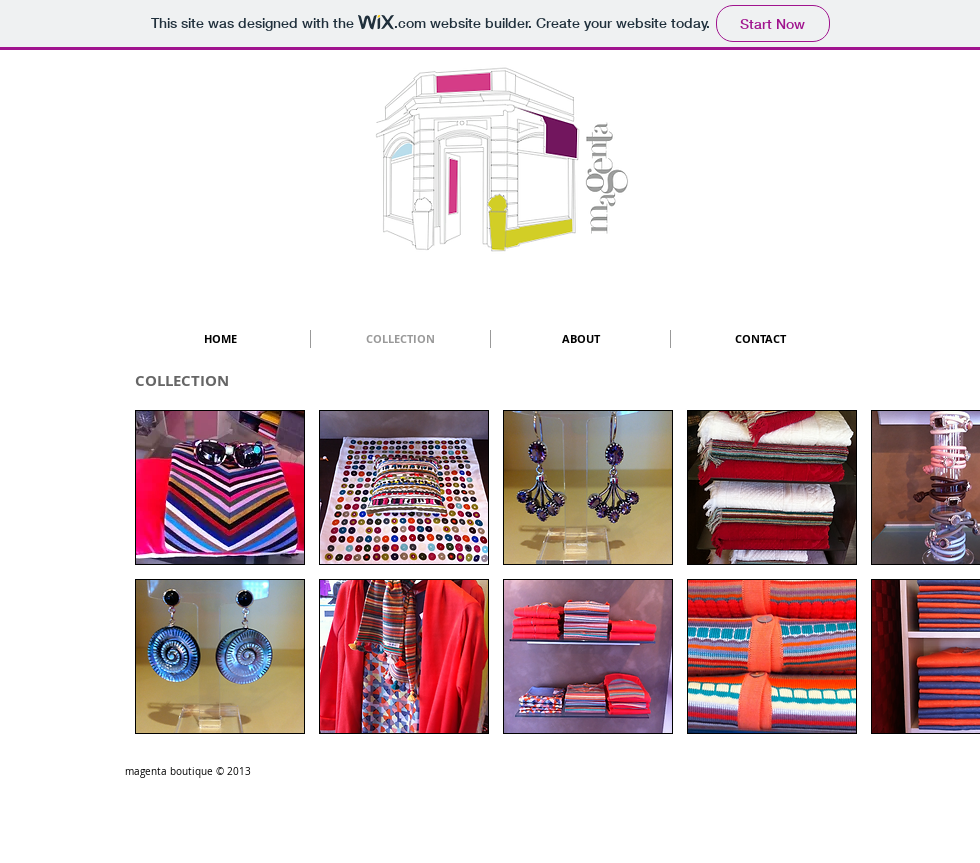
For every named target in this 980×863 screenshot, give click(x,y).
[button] (220, 487)
